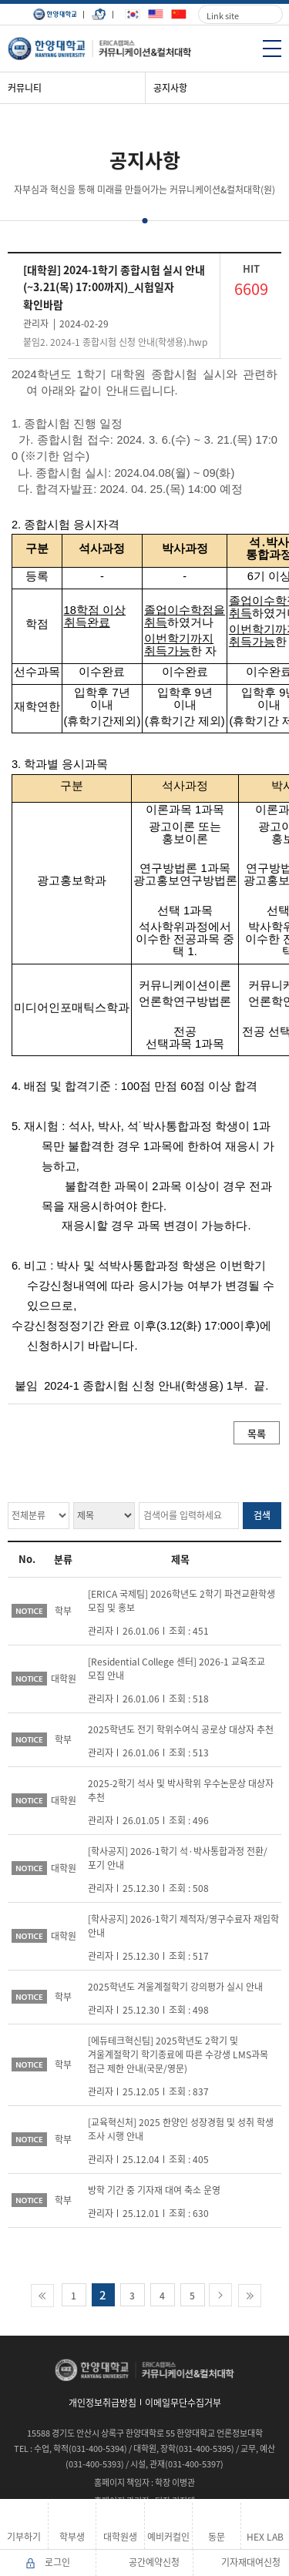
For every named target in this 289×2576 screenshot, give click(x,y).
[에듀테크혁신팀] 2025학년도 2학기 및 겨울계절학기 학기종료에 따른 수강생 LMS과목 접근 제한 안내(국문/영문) (178, 2054)
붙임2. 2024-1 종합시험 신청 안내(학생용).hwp (115, 342)
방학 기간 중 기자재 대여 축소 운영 (154, 2190)
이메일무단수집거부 (183, 2403)
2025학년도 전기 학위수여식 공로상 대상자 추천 (181, 1729)
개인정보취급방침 (102, 2403)
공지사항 (170, 88)
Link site (223, 15)
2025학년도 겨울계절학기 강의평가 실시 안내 (175, 1987)
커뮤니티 (25, 88)
